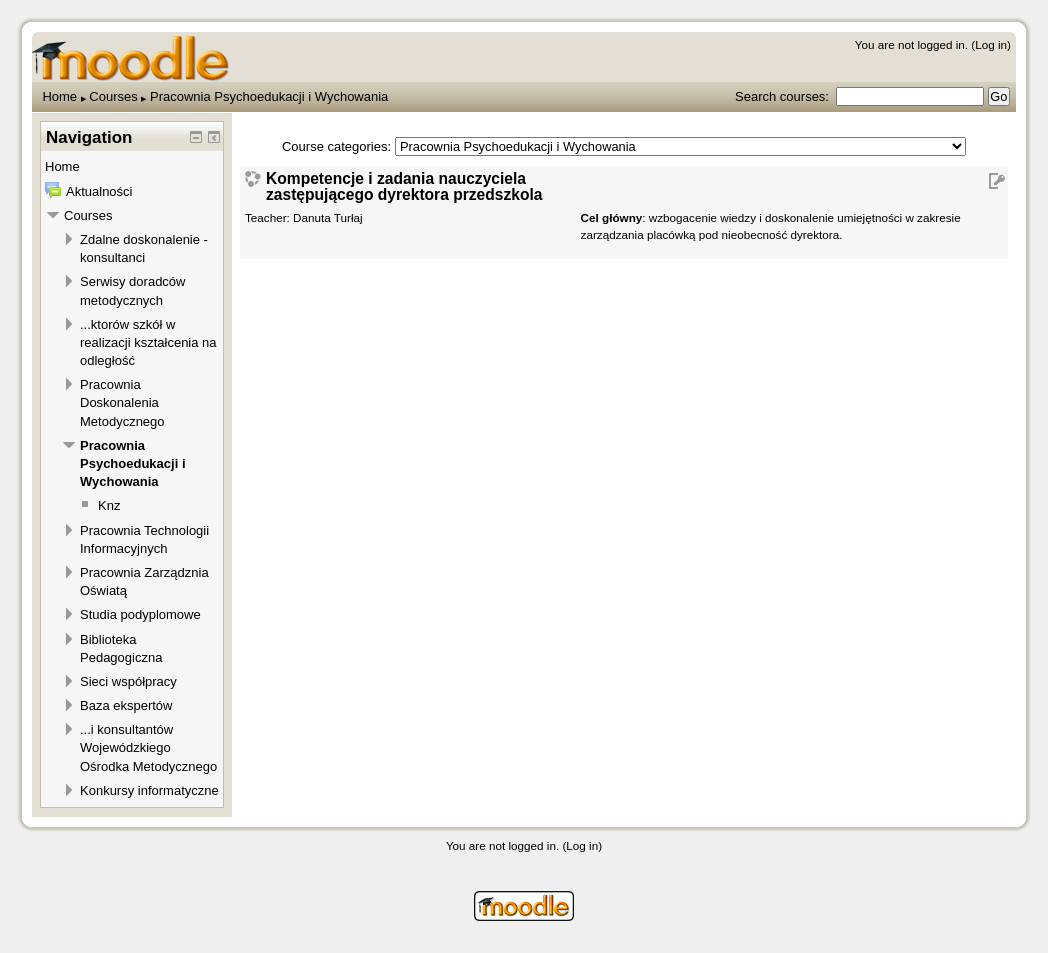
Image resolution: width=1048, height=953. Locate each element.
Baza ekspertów (126, 705)
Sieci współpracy (128, 681)
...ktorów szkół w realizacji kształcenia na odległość (148, 342)
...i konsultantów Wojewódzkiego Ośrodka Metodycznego (148, 747)
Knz (109, 505)
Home (59, 96)
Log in (991, 44)
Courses (113, 96)
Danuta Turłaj (328, 217)
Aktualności (99, 191)
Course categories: (336, 146)
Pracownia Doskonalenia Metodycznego (122, 402)
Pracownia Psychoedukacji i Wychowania (269, 96)
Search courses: (784, 96)
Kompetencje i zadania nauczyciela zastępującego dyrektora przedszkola (404, 186)
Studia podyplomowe (140, 614)
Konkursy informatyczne (149, 790)
